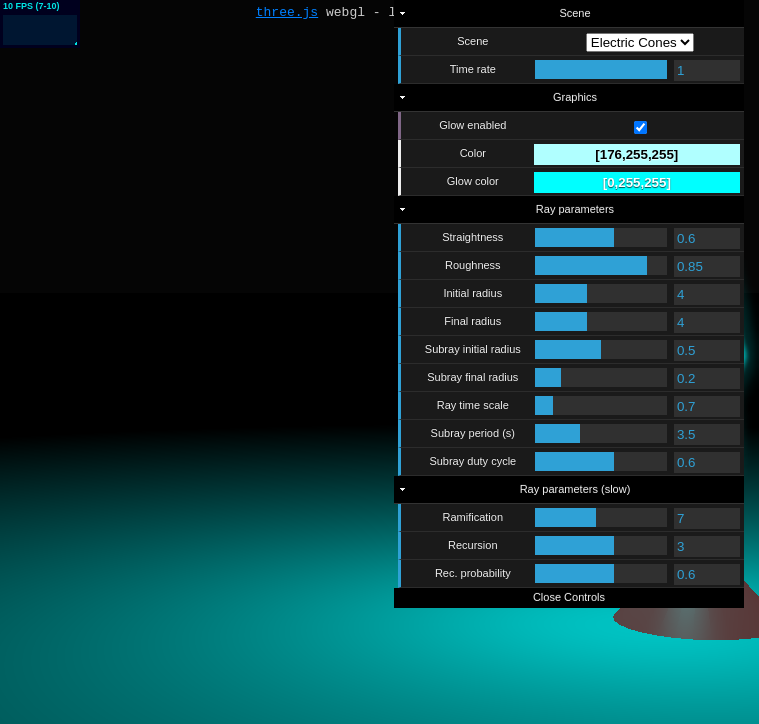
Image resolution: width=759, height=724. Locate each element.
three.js (287, 14)
